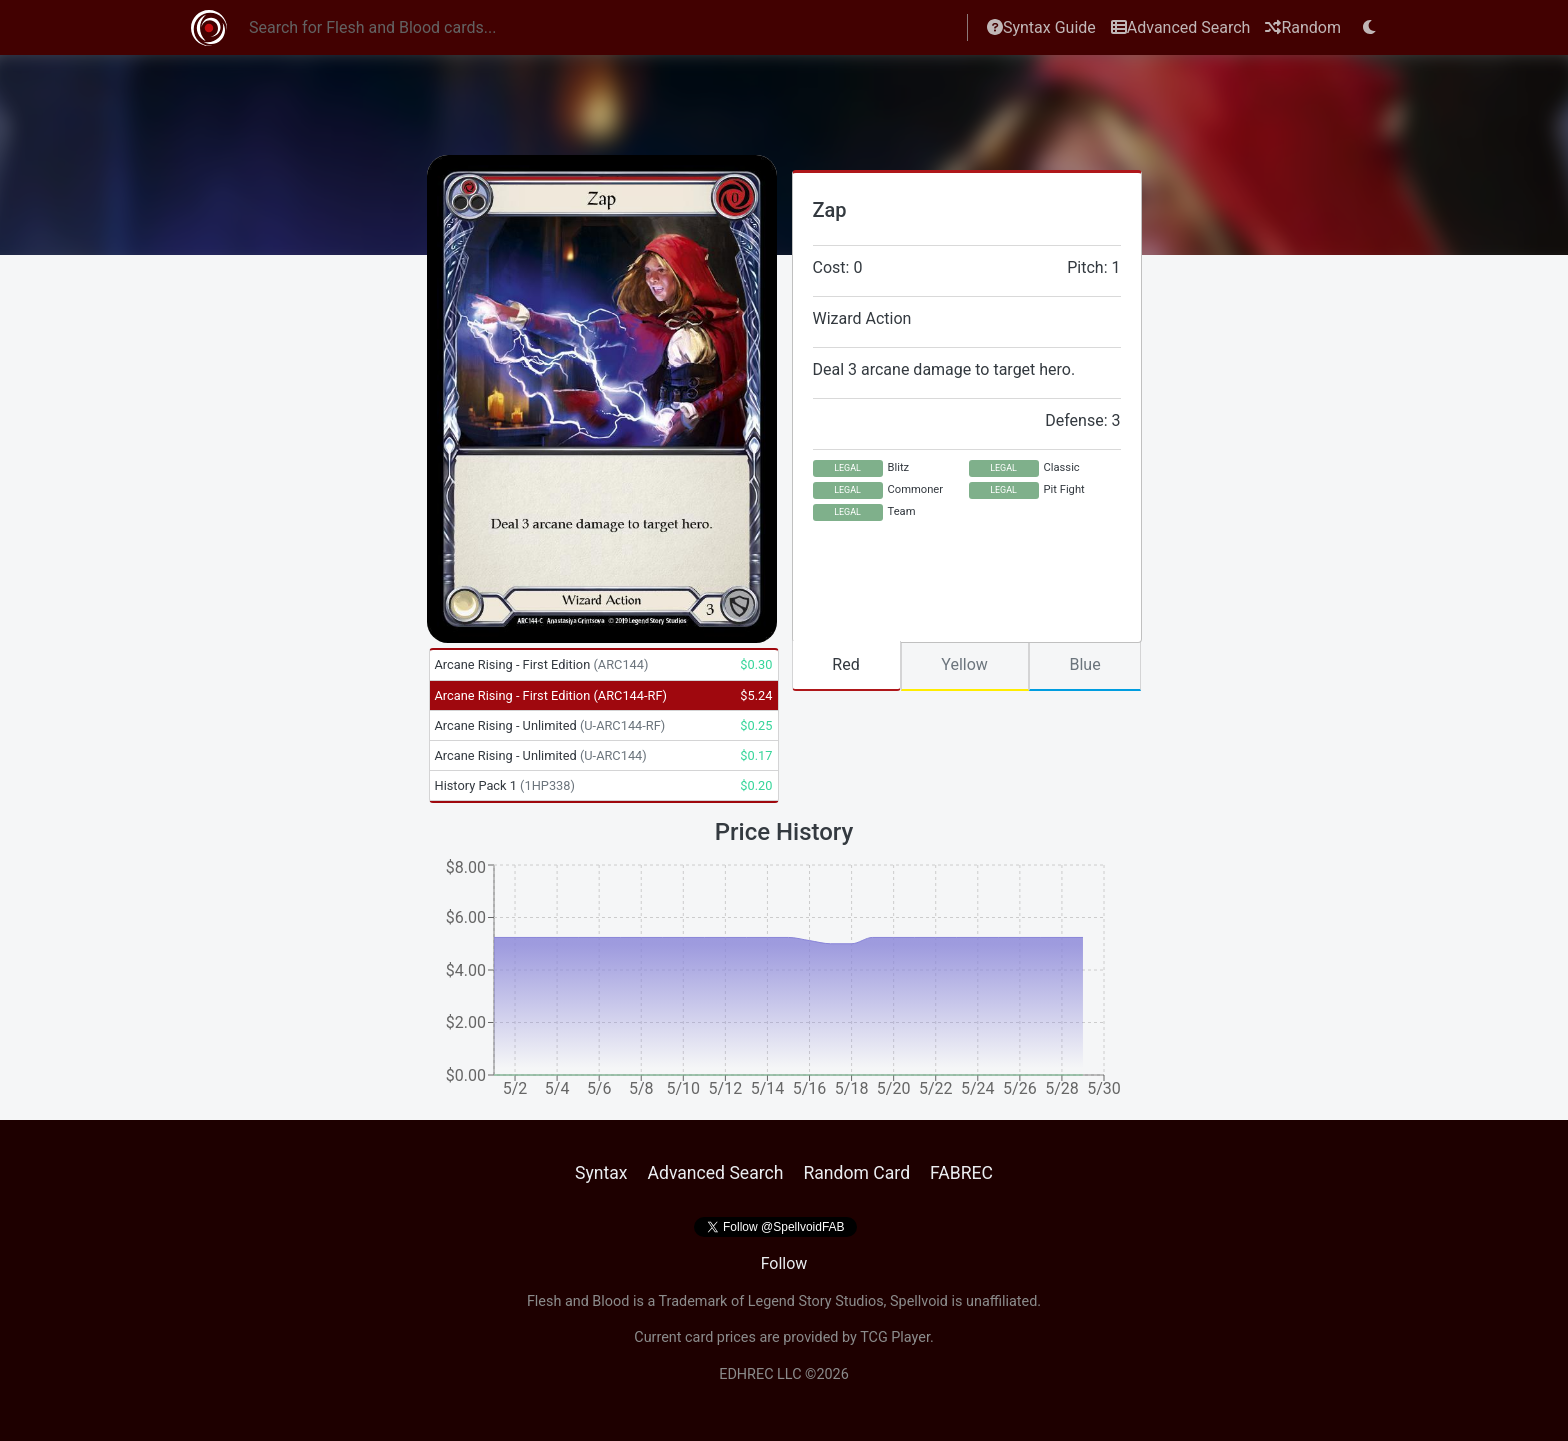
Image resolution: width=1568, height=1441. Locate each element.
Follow (784, 1263)
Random (1303, 27)
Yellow (964, 664)
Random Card (856, 1173)
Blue (1084, 664)
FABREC (961, 1173)
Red (845, 664)
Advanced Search (1181, 27)
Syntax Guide (1041, 27)
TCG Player (895, 1337)
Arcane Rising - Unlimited (550, 725)
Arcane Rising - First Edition (542, 664)
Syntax (601, 1173)
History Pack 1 (505, 785)
